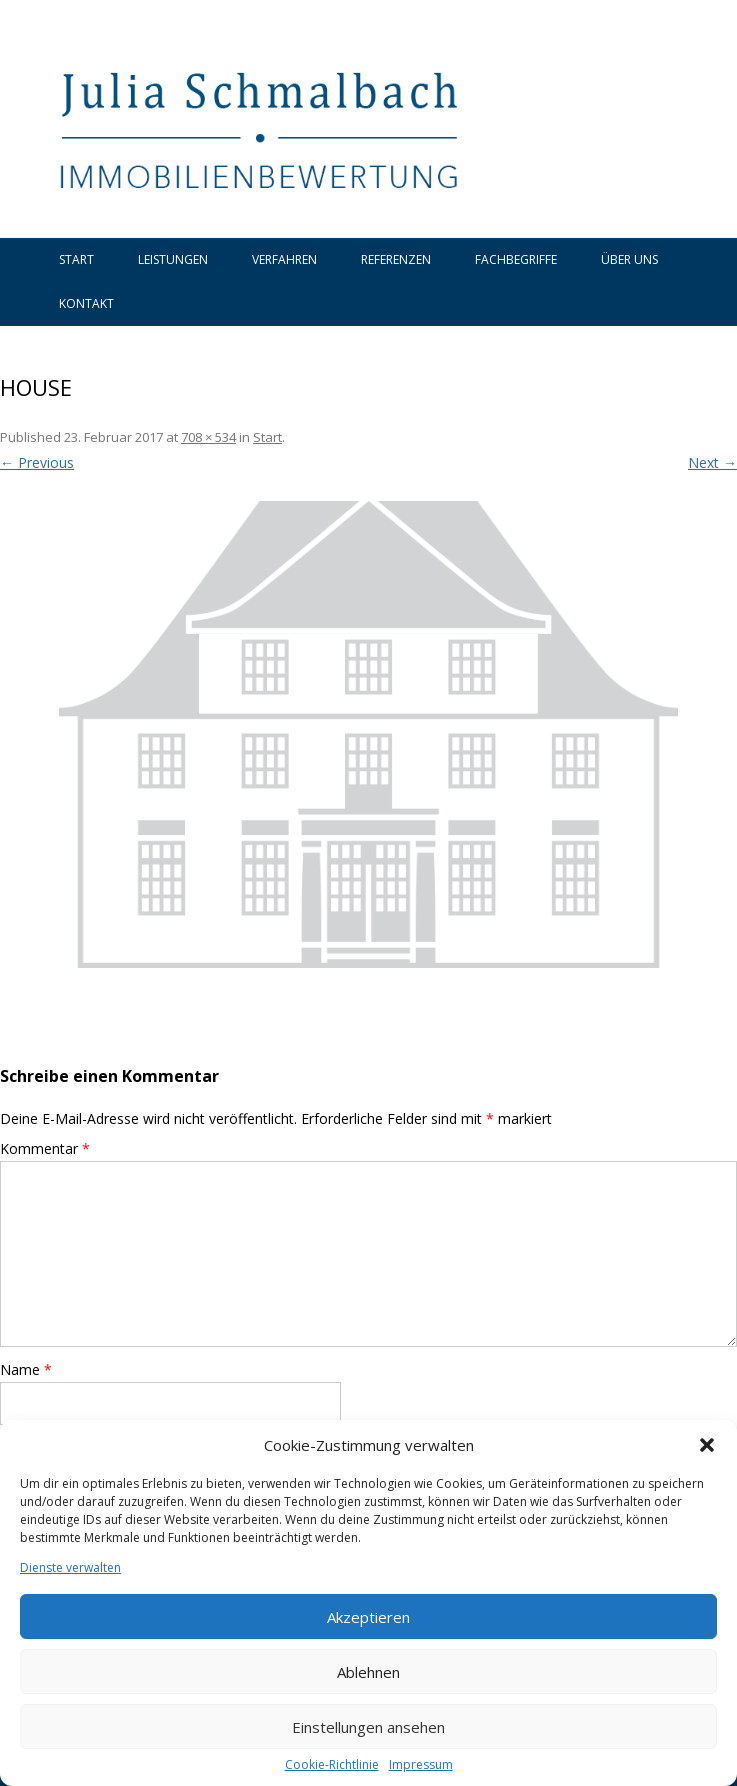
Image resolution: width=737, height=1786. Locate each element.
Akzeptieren (368, 1617)
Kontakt (86, 303)
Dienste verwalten (70, 1568)
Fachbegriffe (516, 259)
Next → (712, 462)
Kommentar (45, 1148)
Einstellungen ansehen (368, 1727)
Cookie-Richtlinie (332, 1765)
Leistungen (173, 259)
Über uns (629, 259)
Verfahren (284, 259)
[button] (707, 1445)
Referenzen (396, 259)
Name (26, 1369)
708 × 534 (208, 437)
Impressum (421, 1765)
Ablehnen (368, 1672)
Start (76, 259)
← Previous (37, 462)
